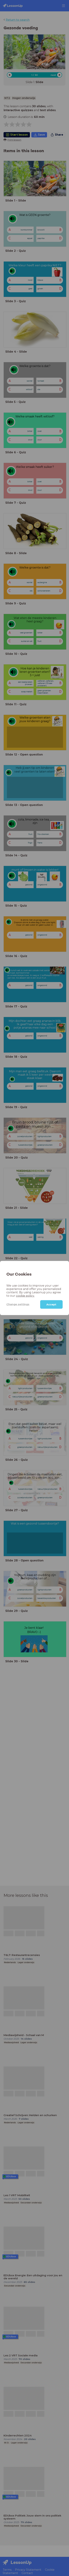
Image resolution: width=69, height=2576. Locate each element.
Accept (51, 1304)
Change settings (17, 1304)
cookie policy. (25, 1295)
